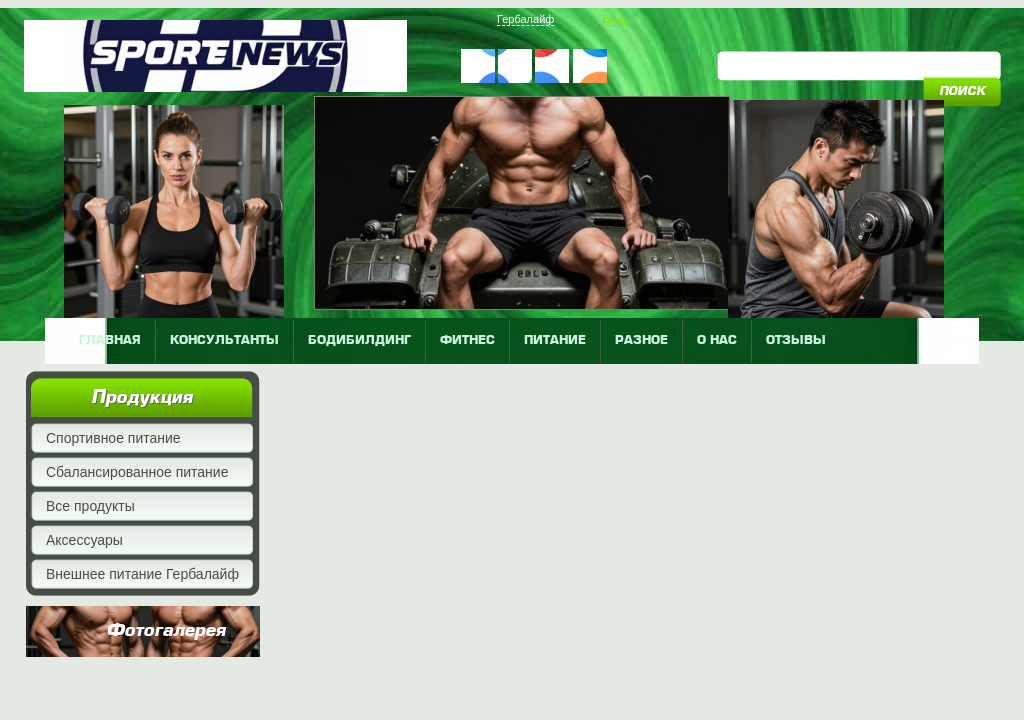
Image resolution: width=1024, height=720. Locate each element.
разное (641, 341)
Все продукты (90, 506)
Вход (614, 19)
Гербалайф (525, 19)
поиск (962, 92)
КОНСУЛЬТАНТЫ (224, 341)
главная (110, 341)
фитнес (467, 341)
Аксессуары (84, 540)
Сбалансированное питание (137, 472)
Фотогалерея (166, 631)
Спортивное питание (113, 438)
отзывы (796, 341)
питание (555, 341)
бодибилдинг (359, 341)
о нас (717, 341)
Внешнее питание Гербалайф (142, 574)
